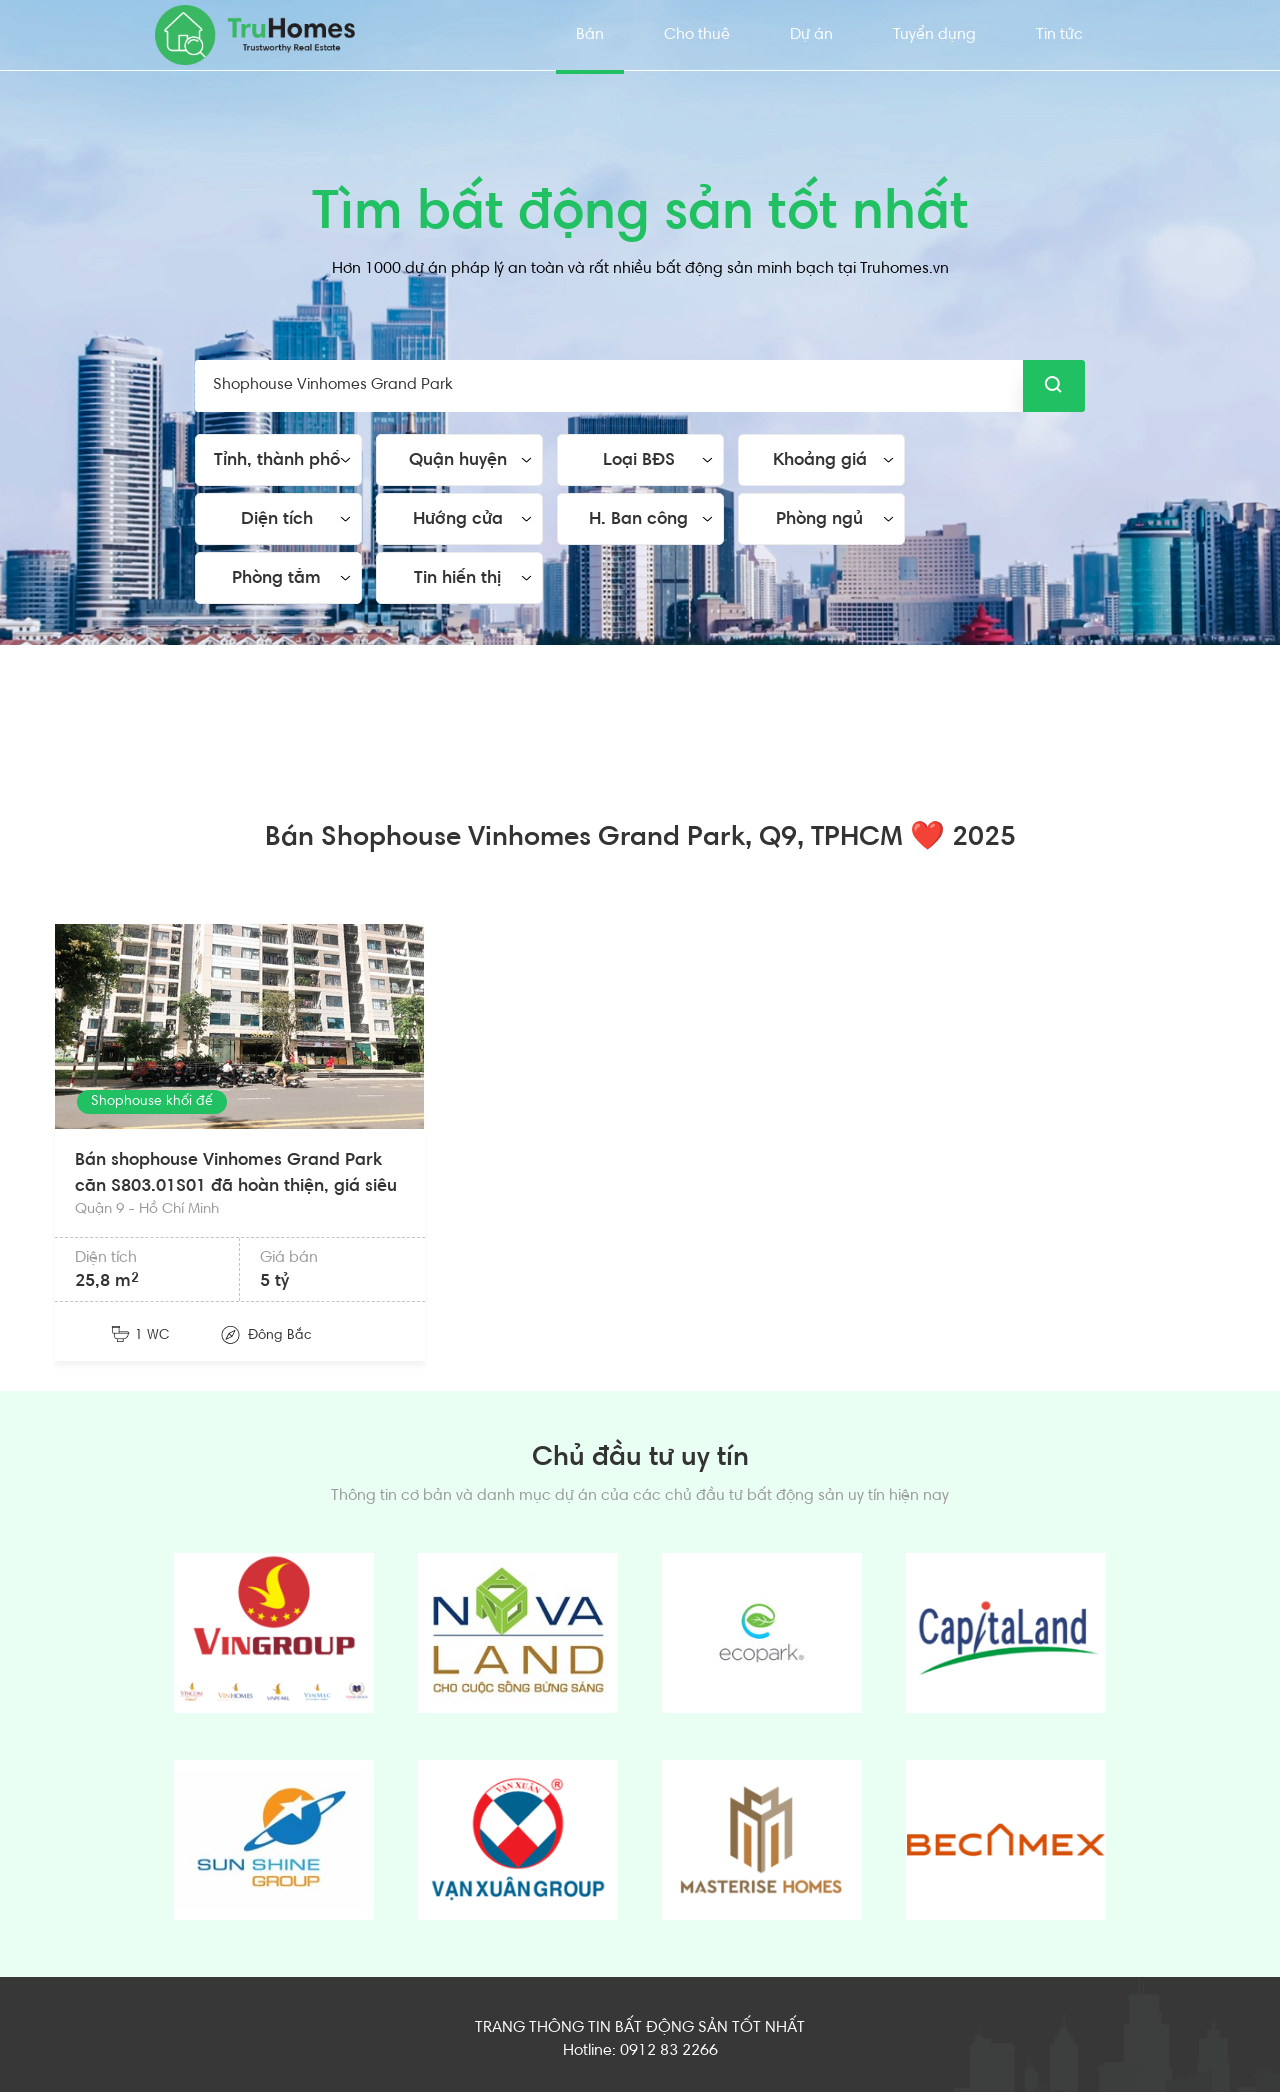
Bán (590, 35)
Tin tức (1059, 35)
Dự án (811, 35)
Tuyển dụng (934, 35)
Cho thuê (697, 35)
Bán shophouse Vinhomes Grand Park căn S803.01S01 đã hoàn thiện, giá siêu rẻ (236, 1186)
